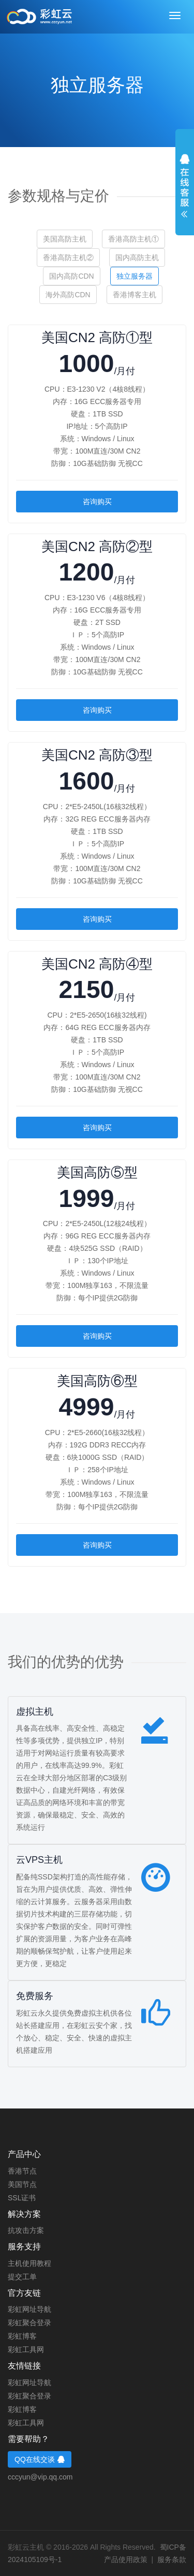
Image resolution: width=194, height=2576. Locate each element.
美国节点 (22, 2184)
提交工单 (22, 2277)
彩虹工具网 (26, 2349)
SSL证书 (22, 2198)
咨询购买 (97, 501)
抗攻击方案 (26, 2230)
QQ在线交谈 (39, 2459)
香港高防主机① (133, 239)
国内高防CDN (71, 276)
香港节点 (22, 2171)
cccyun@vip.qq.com (40, 2477)
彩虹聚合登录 (29, 2323)
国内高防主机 (137, 257)
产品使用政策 (125, 2559)
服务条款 (171, 2559)
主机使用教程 (29, 2263)
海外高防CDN (68, 295)
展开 (184, 185)
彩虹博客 (22, 2336)
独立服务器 (134, 276)
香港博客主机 (134, 295)
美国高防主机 (64, 239)
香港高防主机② (68, 257)
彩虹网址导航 (29, 2309)
